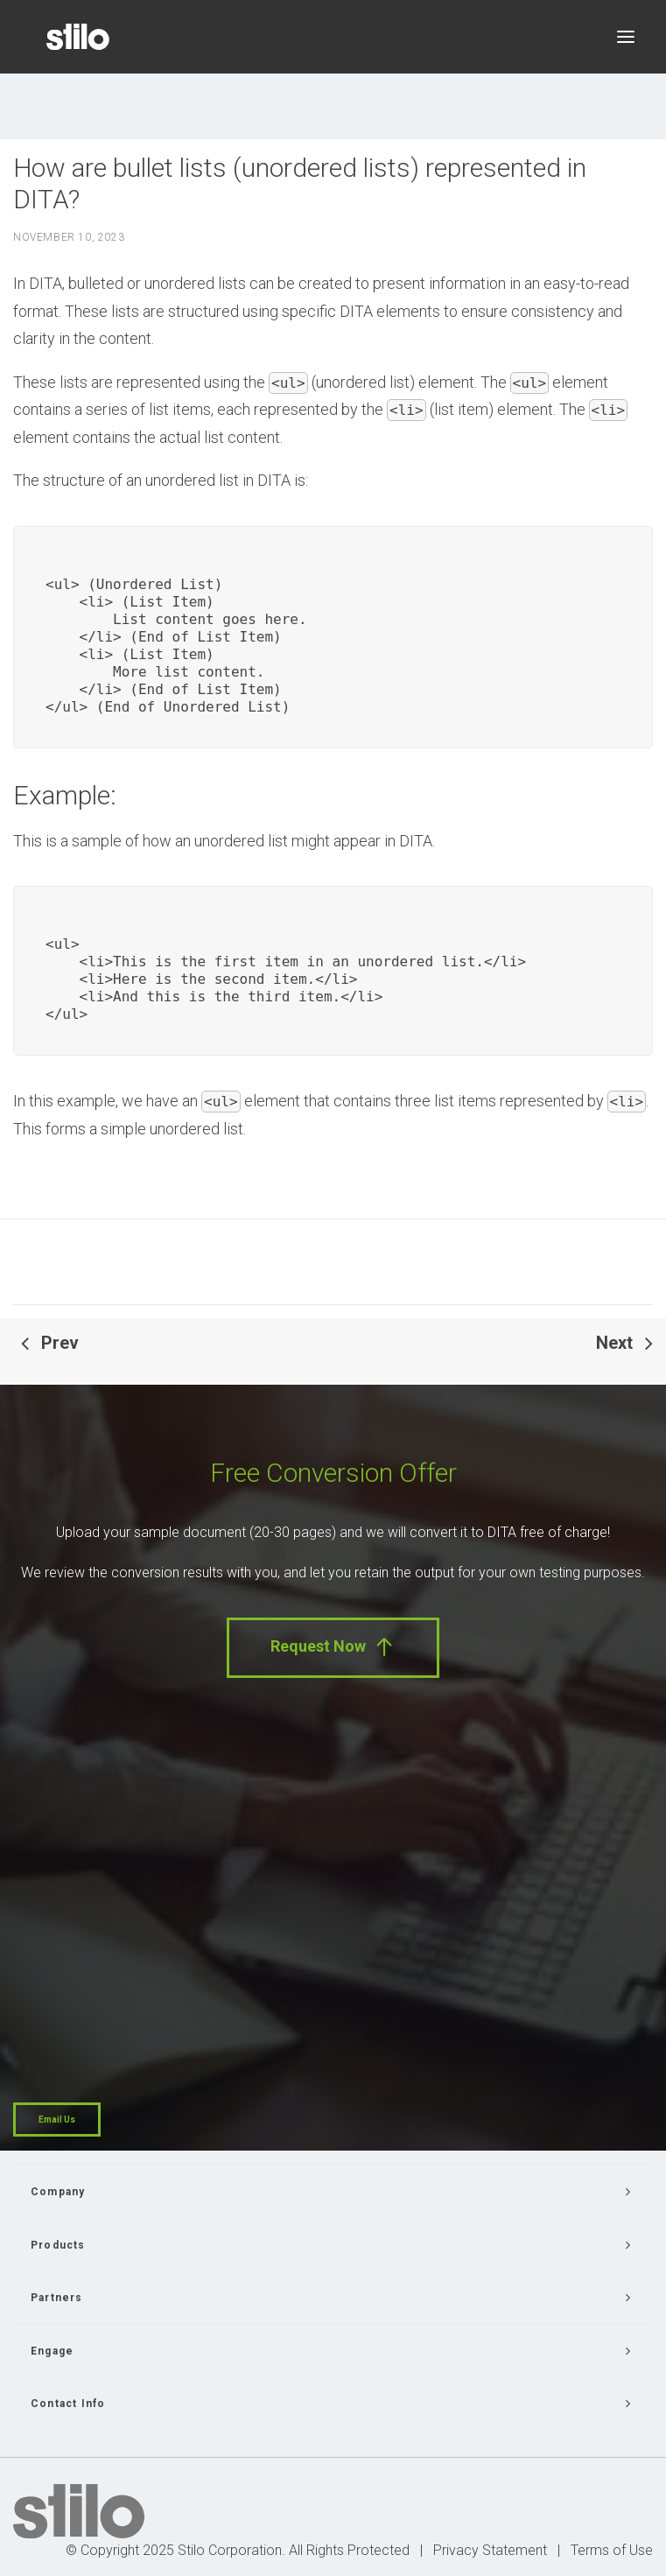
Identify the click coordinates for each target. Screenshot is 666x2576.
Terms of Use (612, 2550)
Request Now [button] (333, 1647)
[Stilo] (78, 37)
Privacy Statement (490, 2550)
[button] (625, 37)
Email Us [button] (57, 2119)
